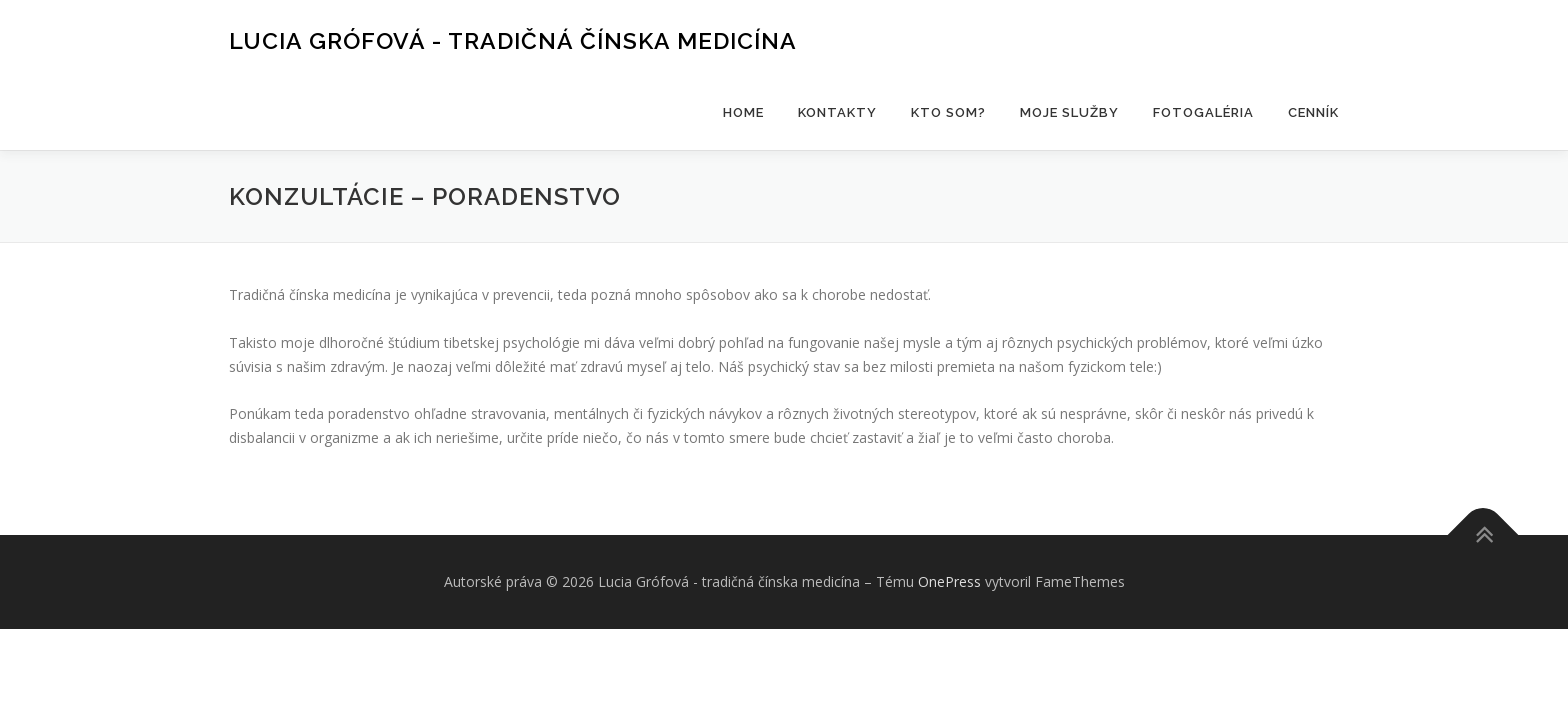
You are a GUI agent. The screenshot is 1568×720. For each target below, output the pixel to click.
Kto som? (948, 112)
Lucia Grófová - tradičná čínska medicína (513, 40)
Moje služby (1069, 112)
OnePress (949, 581)
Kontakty (837, 112)
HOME (743, 112)
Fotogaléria (1203, 112)
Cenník (1313, 112)
